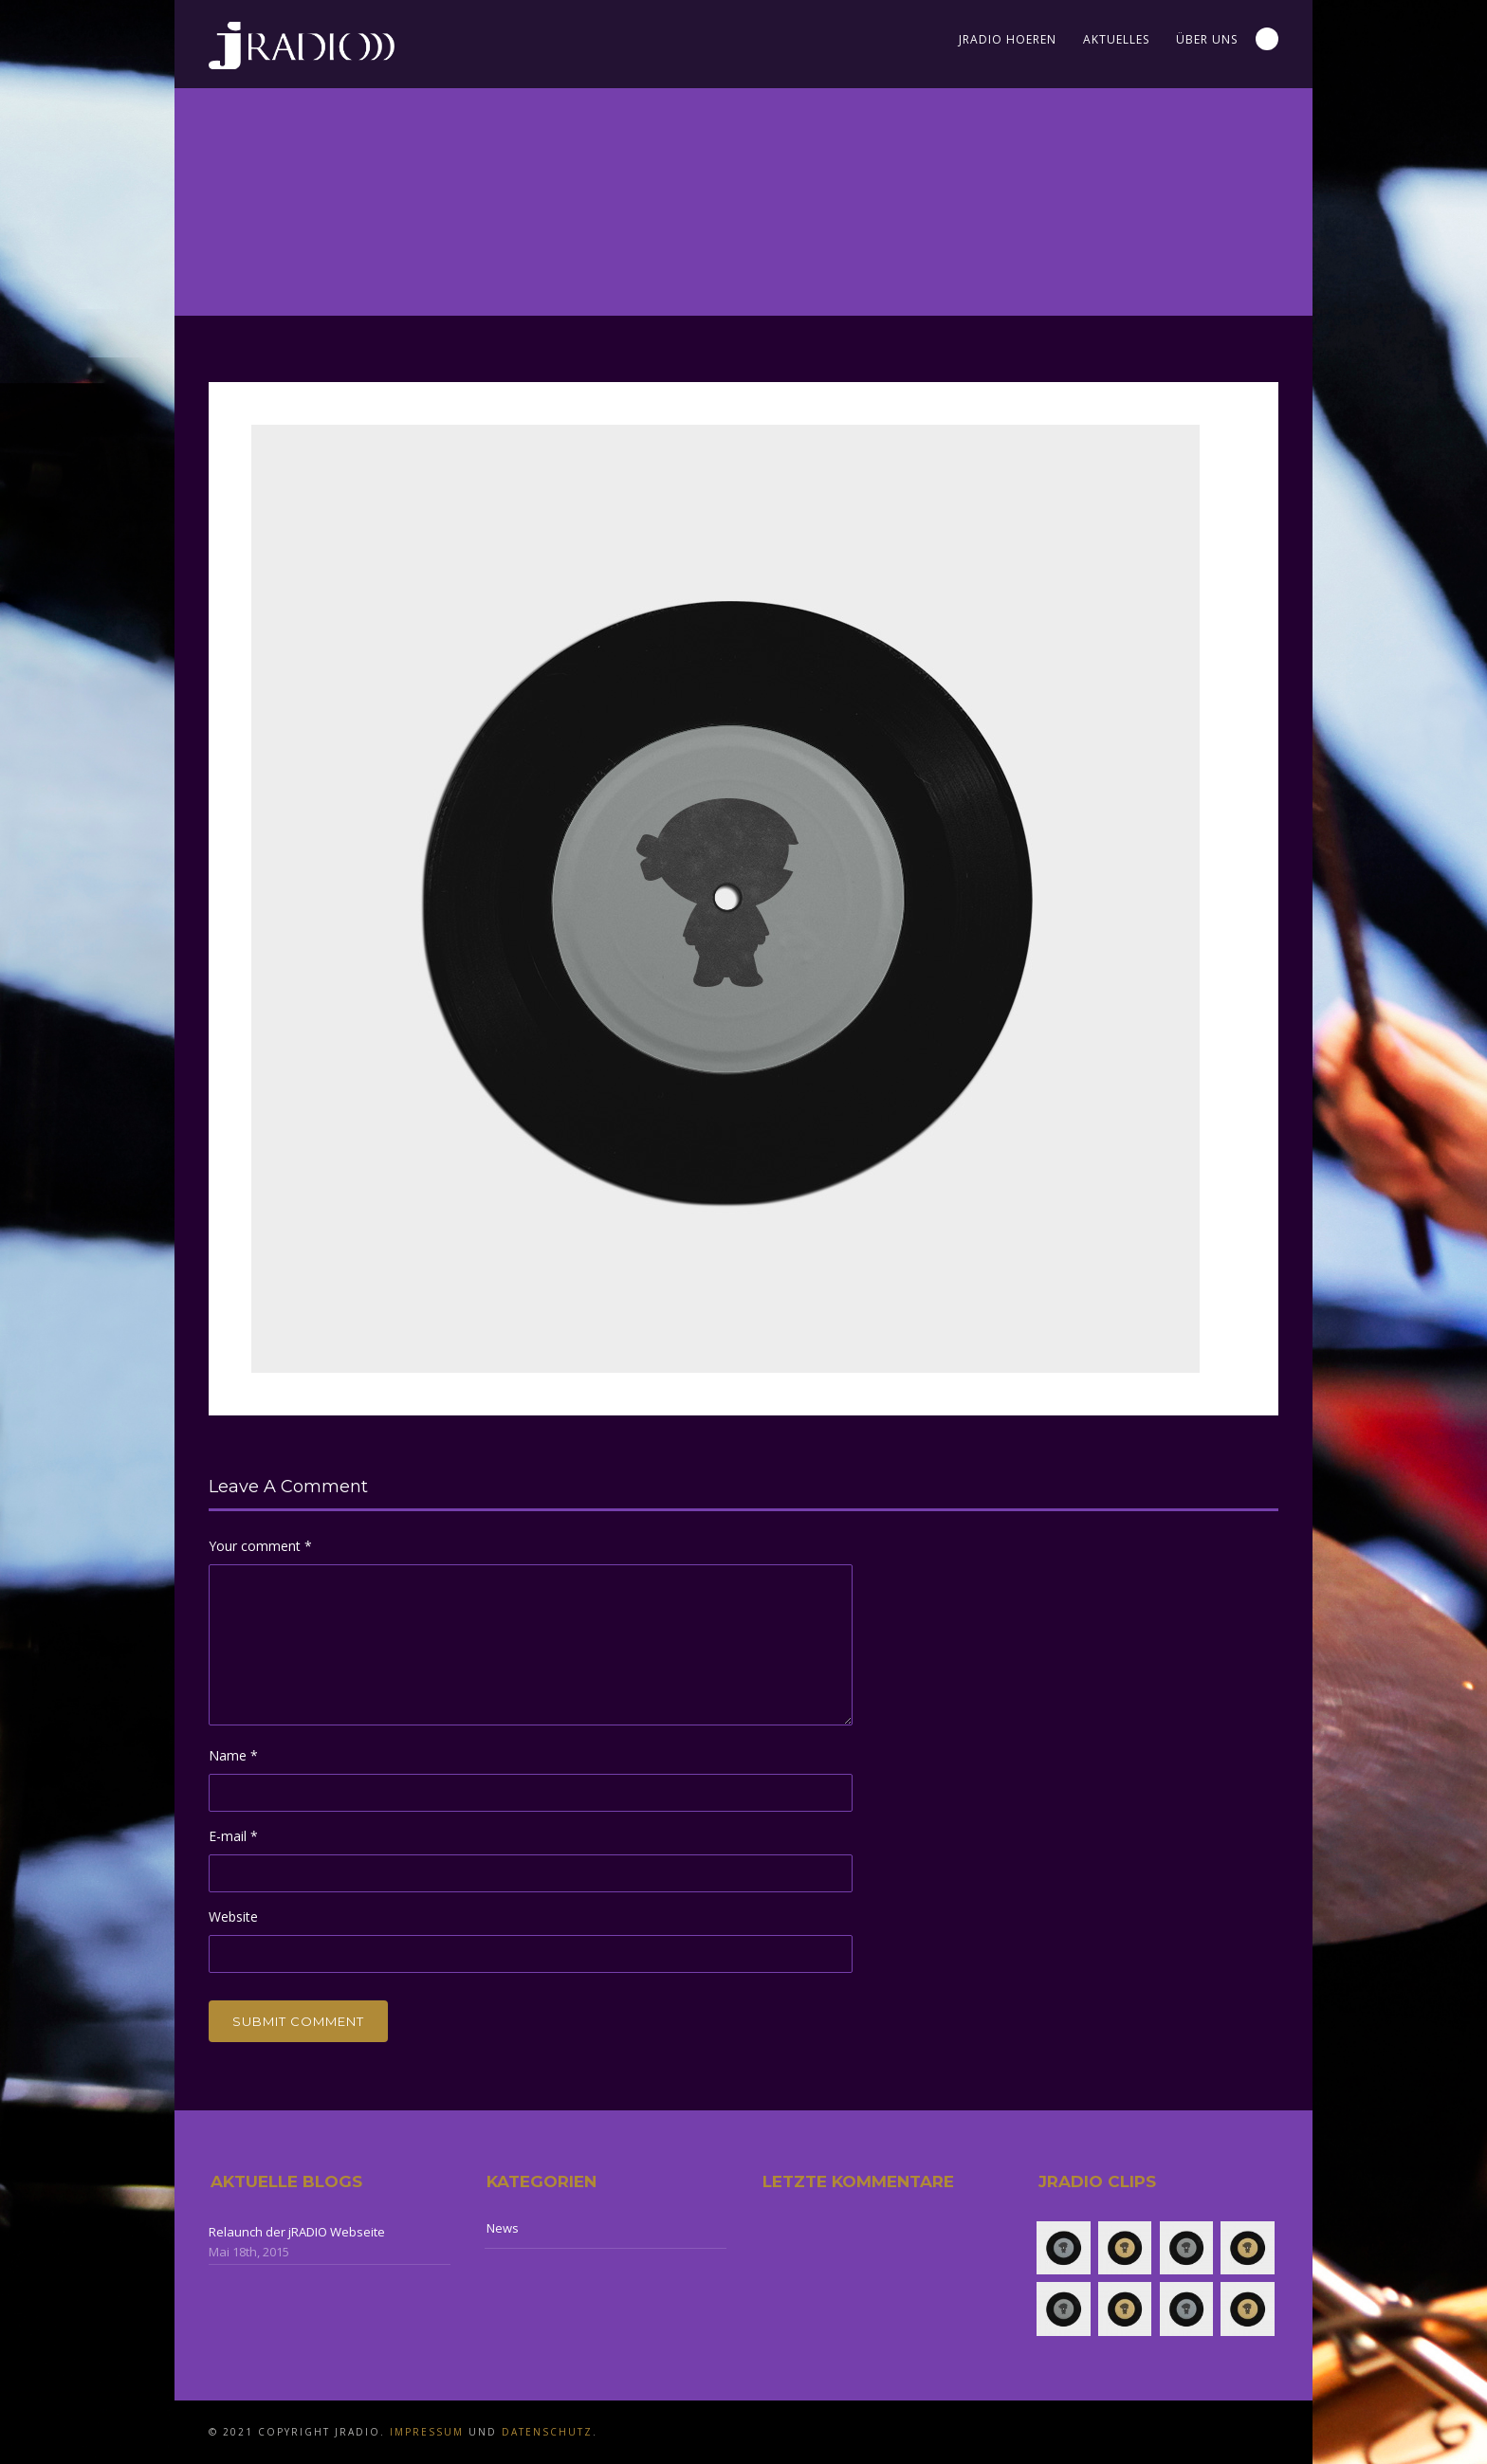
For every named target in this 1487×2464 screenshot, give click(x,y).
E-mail (233, 1836)
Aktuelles (1116, 39)
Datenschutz (547, 2431)
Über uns (1207, 39)
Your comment (260, 1546)
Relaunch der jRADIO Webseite (297, 2231)
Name (233, 1755)
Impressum (427, 2431)
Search (1267, 38)
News (502, 2227)
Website (233, 1916)
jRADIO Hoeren (1007, 39)
